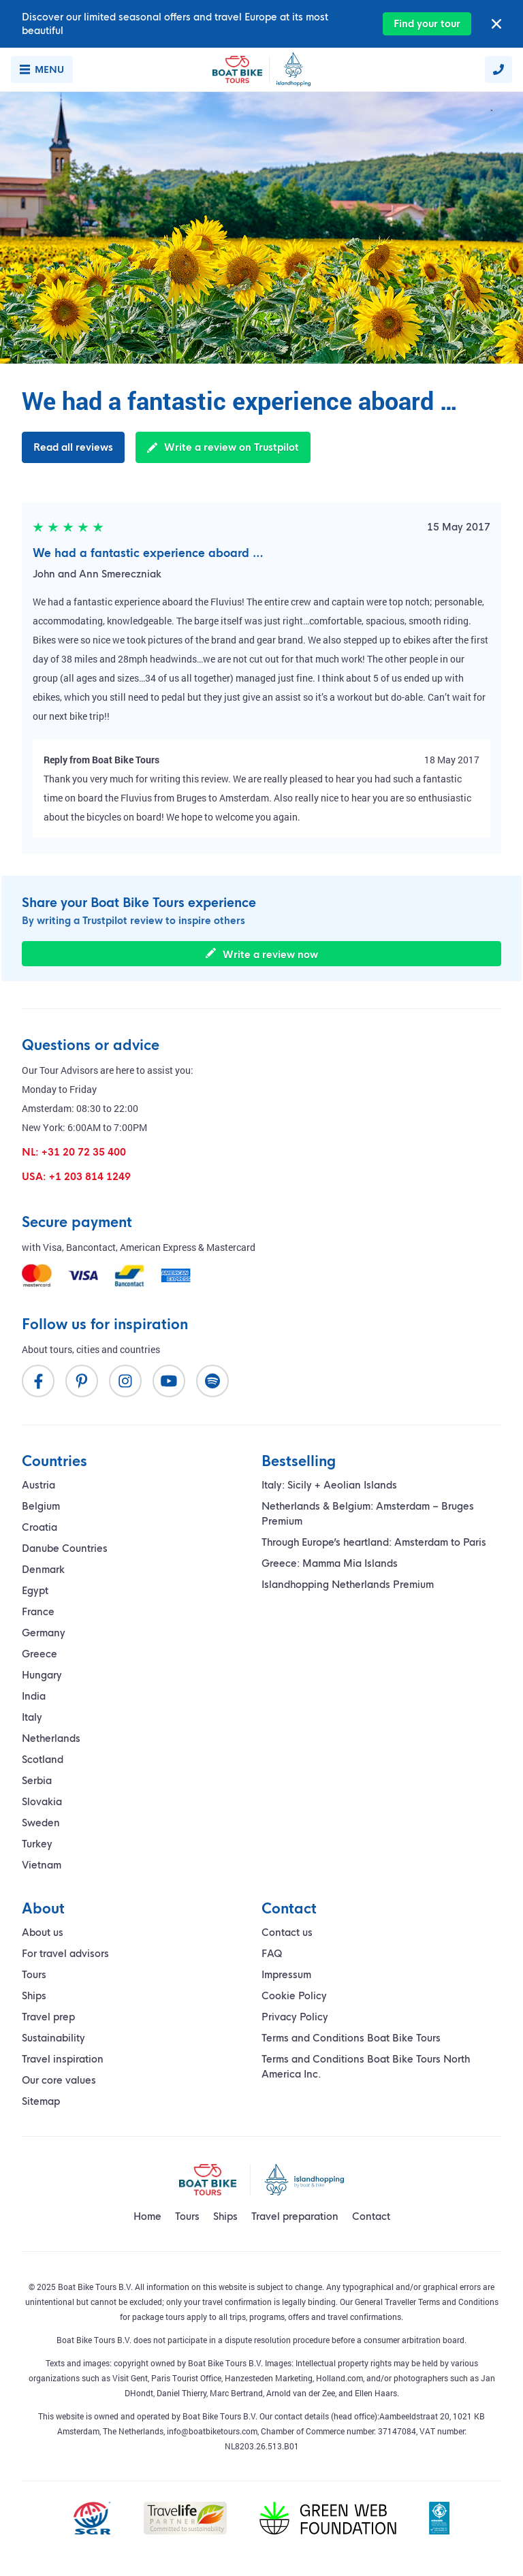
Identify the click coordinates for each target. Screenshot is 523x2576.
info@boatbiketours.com (212, 2431)
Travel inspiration (63, 2059)
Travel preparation (294, 2216)
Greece (39, 1654)
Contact (371, 2216)
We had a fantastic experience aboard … (148, 553)
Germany (43, 1633)
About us (42, 1932)
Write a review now (262, 954)
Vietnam (41, 1865)
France (38, 1612)
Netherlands (51, 1738)
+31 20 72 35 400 (84, 1152)
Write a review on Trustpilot (223, 447)
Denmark (43, 1569)
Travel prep (48, 2017)
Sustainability (53, 2038)
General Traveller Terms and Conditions (426, 2301)
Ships (34, 1996)
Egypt (35, 1591)
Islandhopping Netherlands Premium (348, 1584)
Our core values (59, 2080)
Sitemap (41, 2101)
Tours (34, 1975)
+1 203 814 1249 (90, 1177)
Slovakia (42, 1802)
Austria (38, 1485)
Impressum (286, 1975)
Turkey (37, 1844)
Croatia (39, 1527)
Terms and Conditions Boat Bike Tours (351, 2038)
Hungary (42, 1675)
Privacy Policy (295, 2017)
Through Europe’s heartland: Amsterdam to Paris (374, 1542)
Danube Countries (65, 1548)
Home (147, 2216)
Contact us (287, 1932)
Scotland (42, 1759)
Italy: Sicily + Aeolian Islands (329, 1485)
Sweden (41, 1823)
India (34, 1696)
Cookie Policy (294, 1996)
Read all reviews (73, 447)
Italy (32, 1717)
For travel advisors (65, 1953)
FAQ (272, 1953)
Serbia (37, 1781)
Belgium (41, 1506)
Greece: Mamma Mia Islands (330, 1563)
